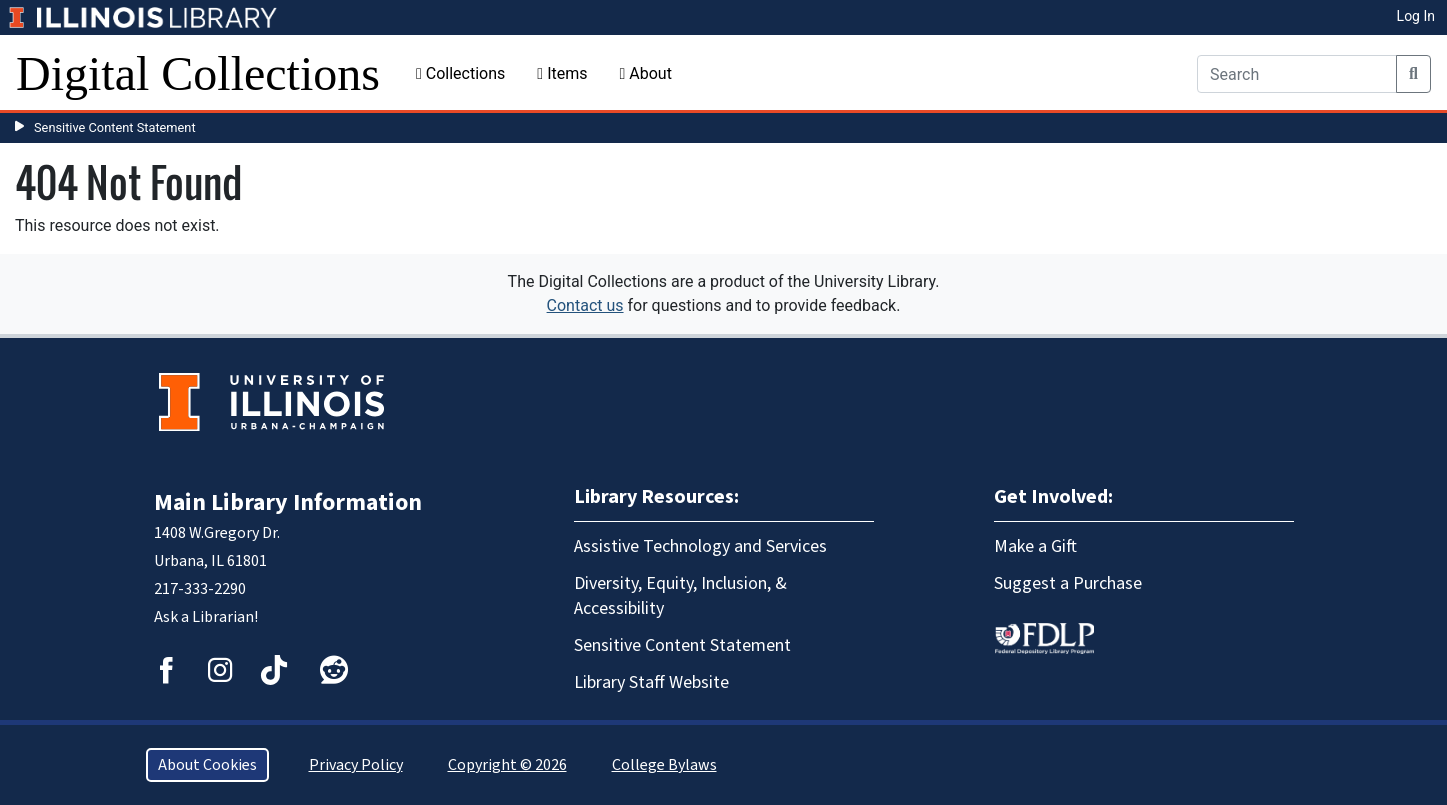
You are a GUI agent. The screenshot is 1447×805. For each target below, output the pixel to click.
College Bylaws (664, 765)
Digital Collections (198, 73)
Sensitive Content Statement (115, 127)
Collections (460, 73)
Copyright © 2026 (507, 765)
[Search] (1297, 74)
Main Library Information (288, 502)
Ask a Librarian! (206, 617)
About (645, 73)
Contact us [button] (585, 305)
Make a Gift (1035, 546)
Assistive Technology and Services (700, 546)
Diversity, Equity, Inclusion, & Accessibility (680, 596)
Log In (1416, 16)
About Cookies (207, 765)
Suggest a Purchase (1068, 583)
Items (562, 73)
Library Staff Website (651, 682)
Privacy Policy (356, 765)
